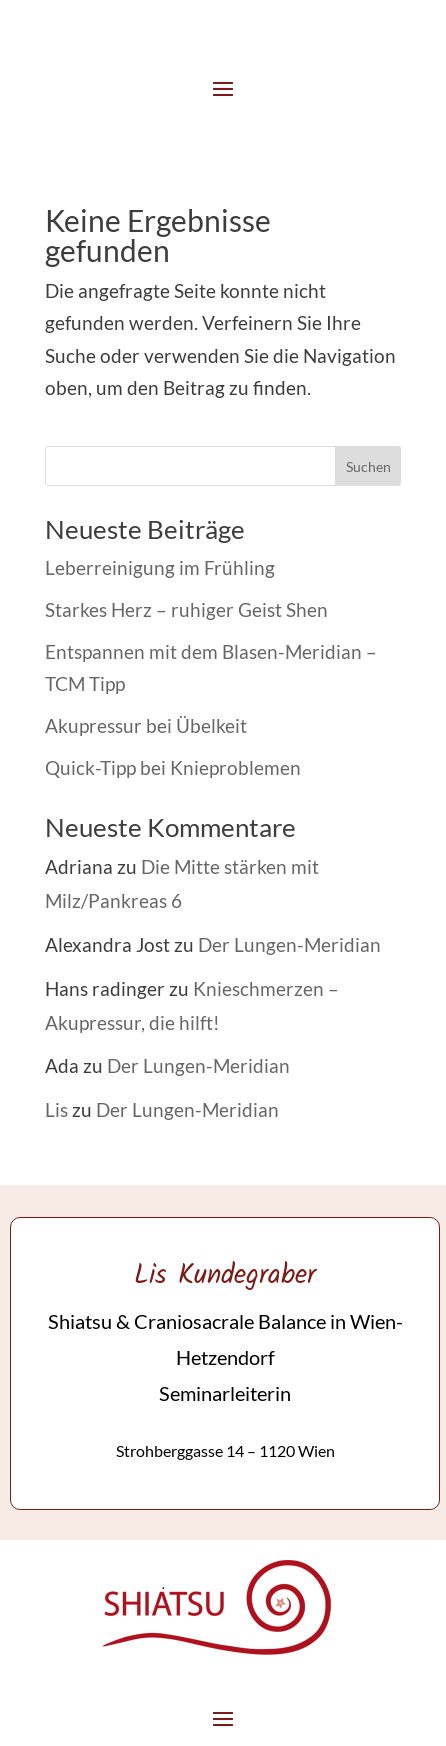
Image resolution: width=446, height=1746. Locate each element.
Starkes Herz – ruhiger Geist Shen (186, 609)
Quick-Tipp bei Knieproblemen (173, 767)
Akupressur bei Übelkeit (146, 725)
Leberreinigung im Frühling (160, 567)
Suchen (368, 466)
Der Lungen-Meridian (289, 944)
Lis (56, 1109)
